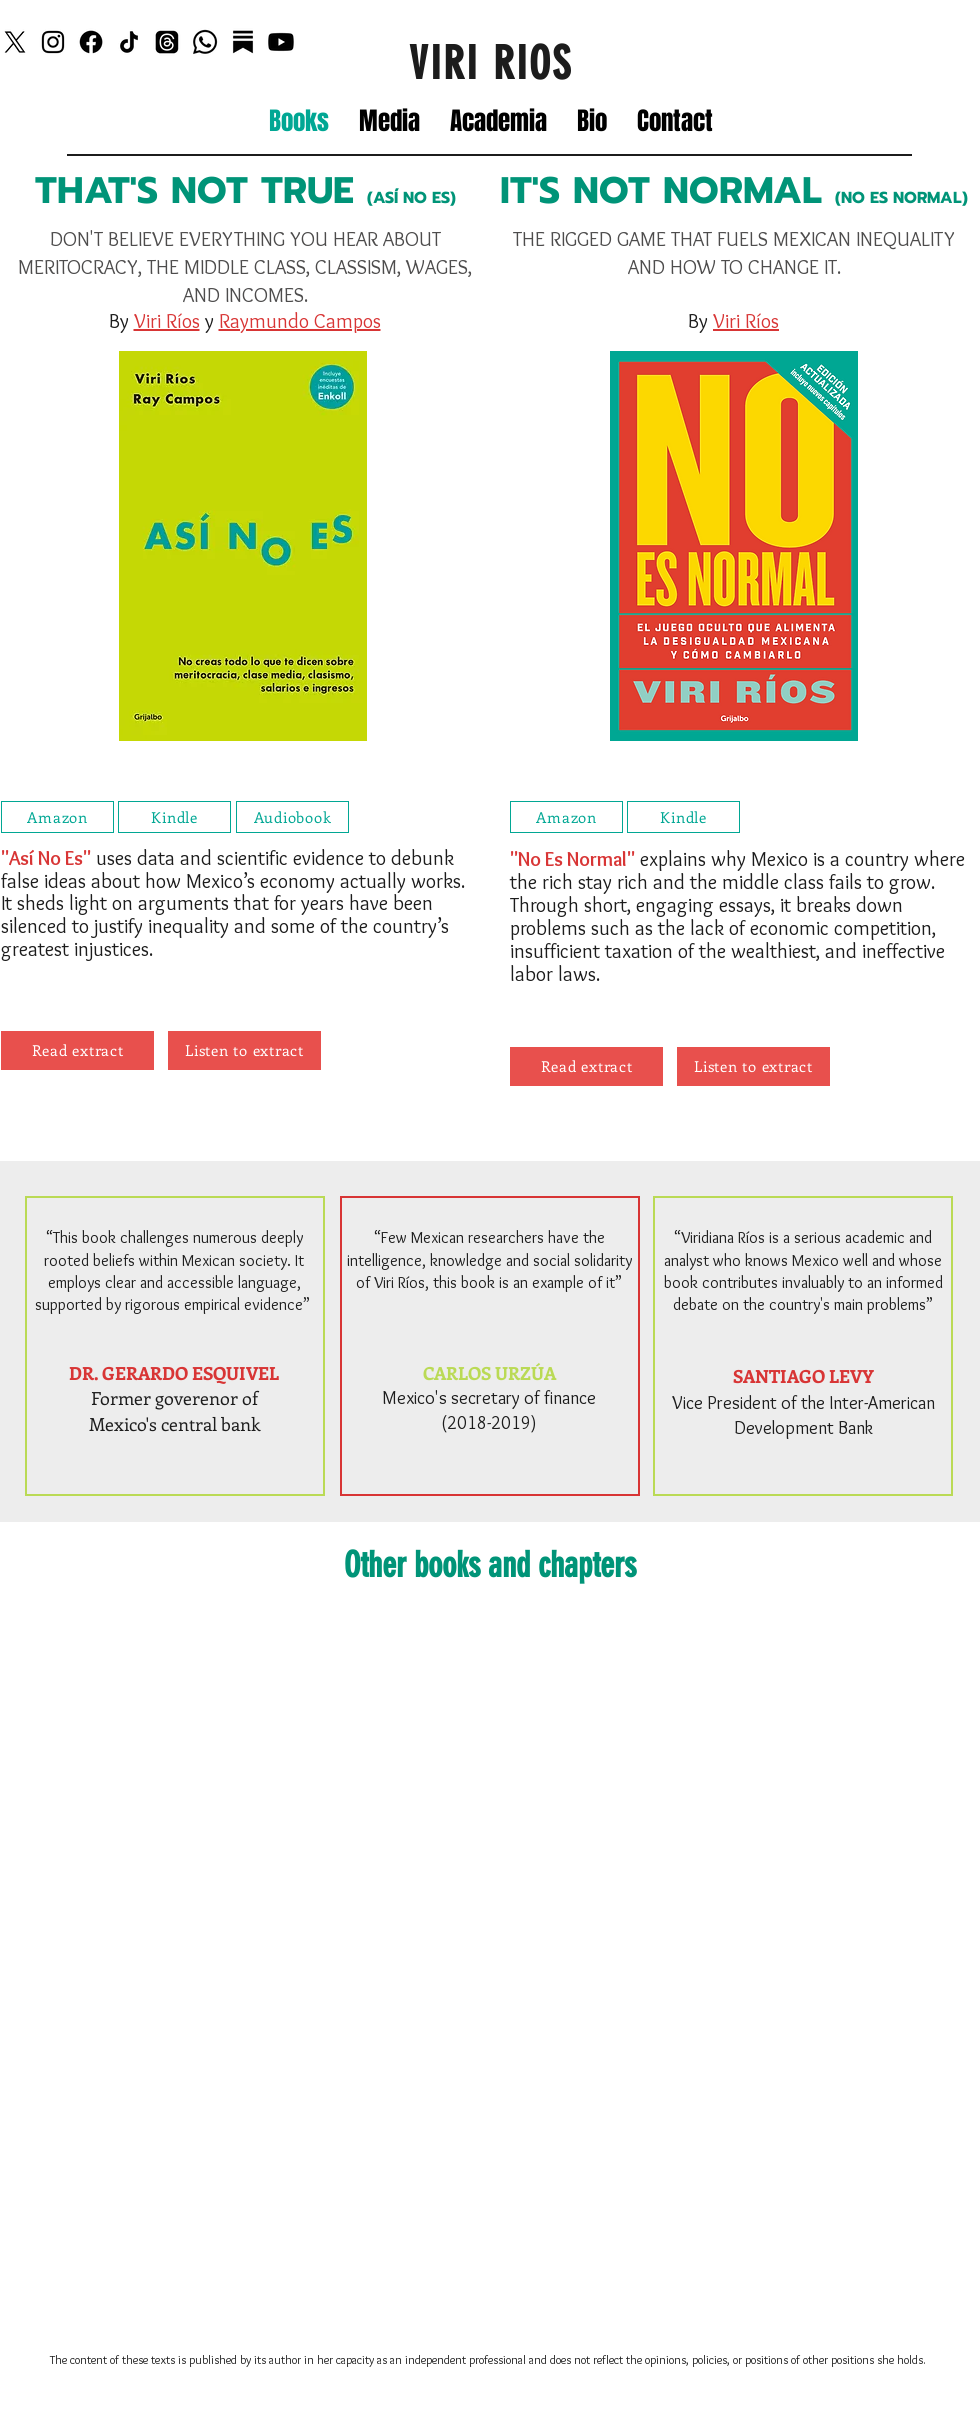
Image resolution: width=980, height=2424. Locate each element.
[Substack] (243, 42)
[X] (15, 42)
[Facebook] (91, 42)
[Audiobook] (292, 817)
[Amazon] (57, 817)
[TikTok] (129, 42)
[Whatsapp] (205, 42)
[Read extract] (77, 1050)
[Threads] (167, 42)
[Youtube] (281, 42)
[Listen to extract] (244, 1050)
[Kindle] (174, 817)
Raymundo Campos (300, 321)
